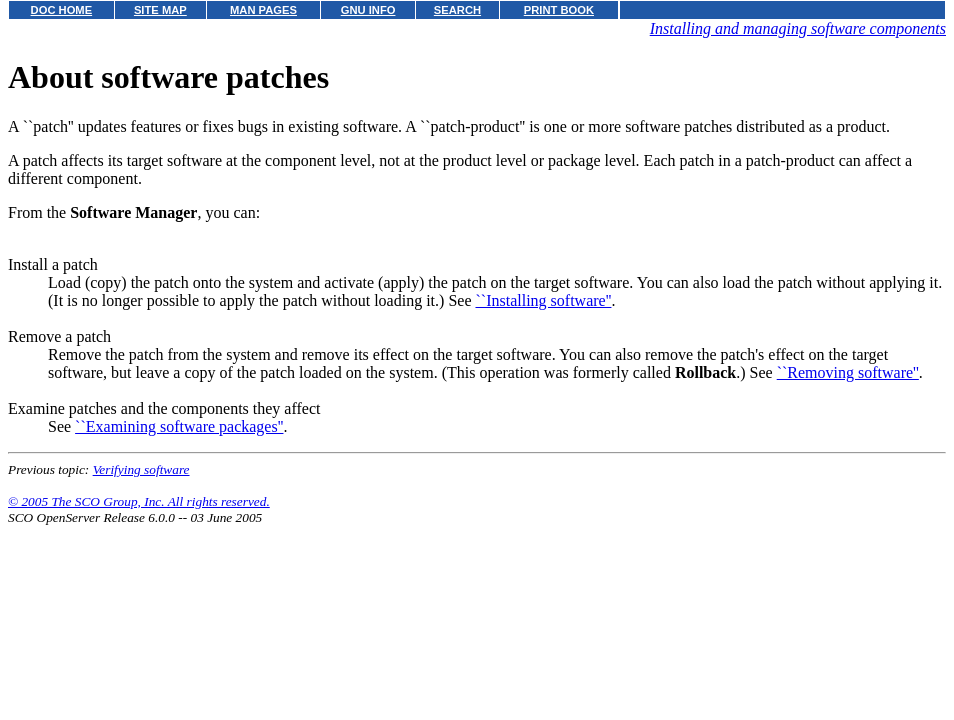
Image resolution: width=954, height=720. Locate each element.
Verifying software (141, 469)
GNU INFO (368, 10)
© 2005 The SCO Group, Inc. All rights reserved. (139, 501)
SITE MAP (160, 10)
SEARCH (457, 10)
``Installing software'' (543, 300)
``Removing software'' (848, 372)
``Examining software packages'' (179, 426)
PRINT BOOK (559, 10)
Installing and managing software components (798, 28)
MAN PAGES (263, 10)
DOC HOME (62, 10)
